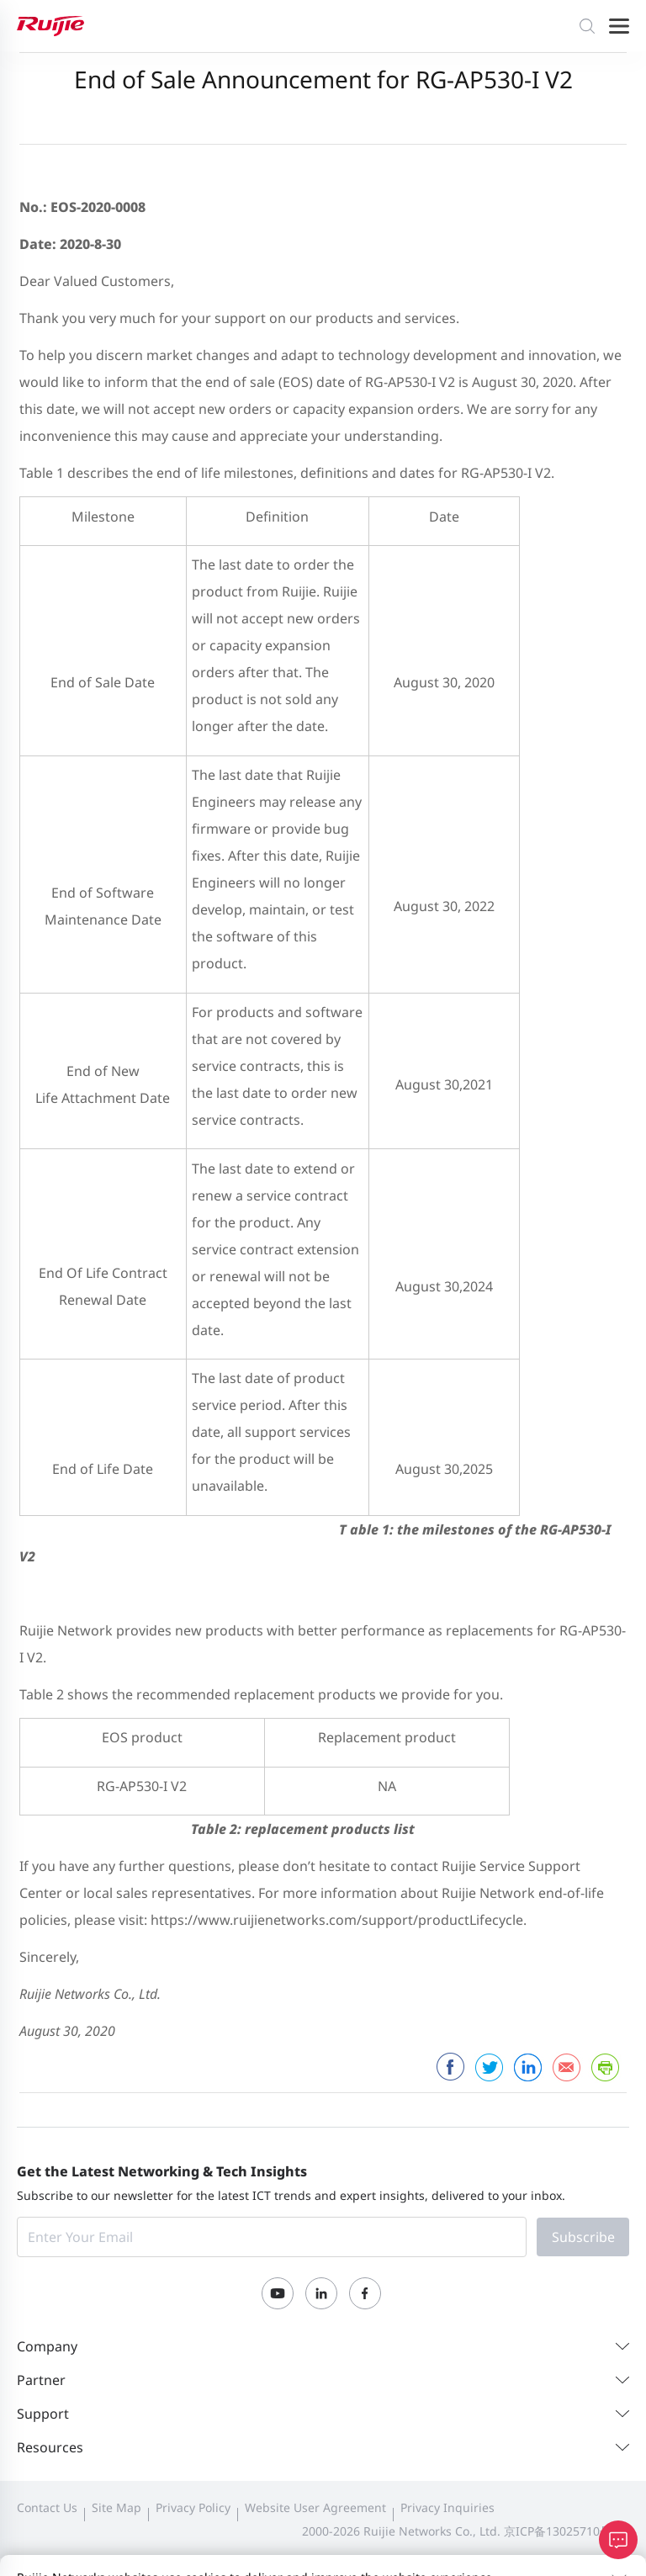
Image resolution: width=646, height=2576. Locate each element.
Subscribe (583, 2237)
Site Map (116, 2507)
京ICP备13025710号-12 (566, 2531)
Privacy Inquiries (447, 2507)
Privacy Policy (193, 2507)
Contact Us (47, 2507)
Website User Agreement (315, 2507)
